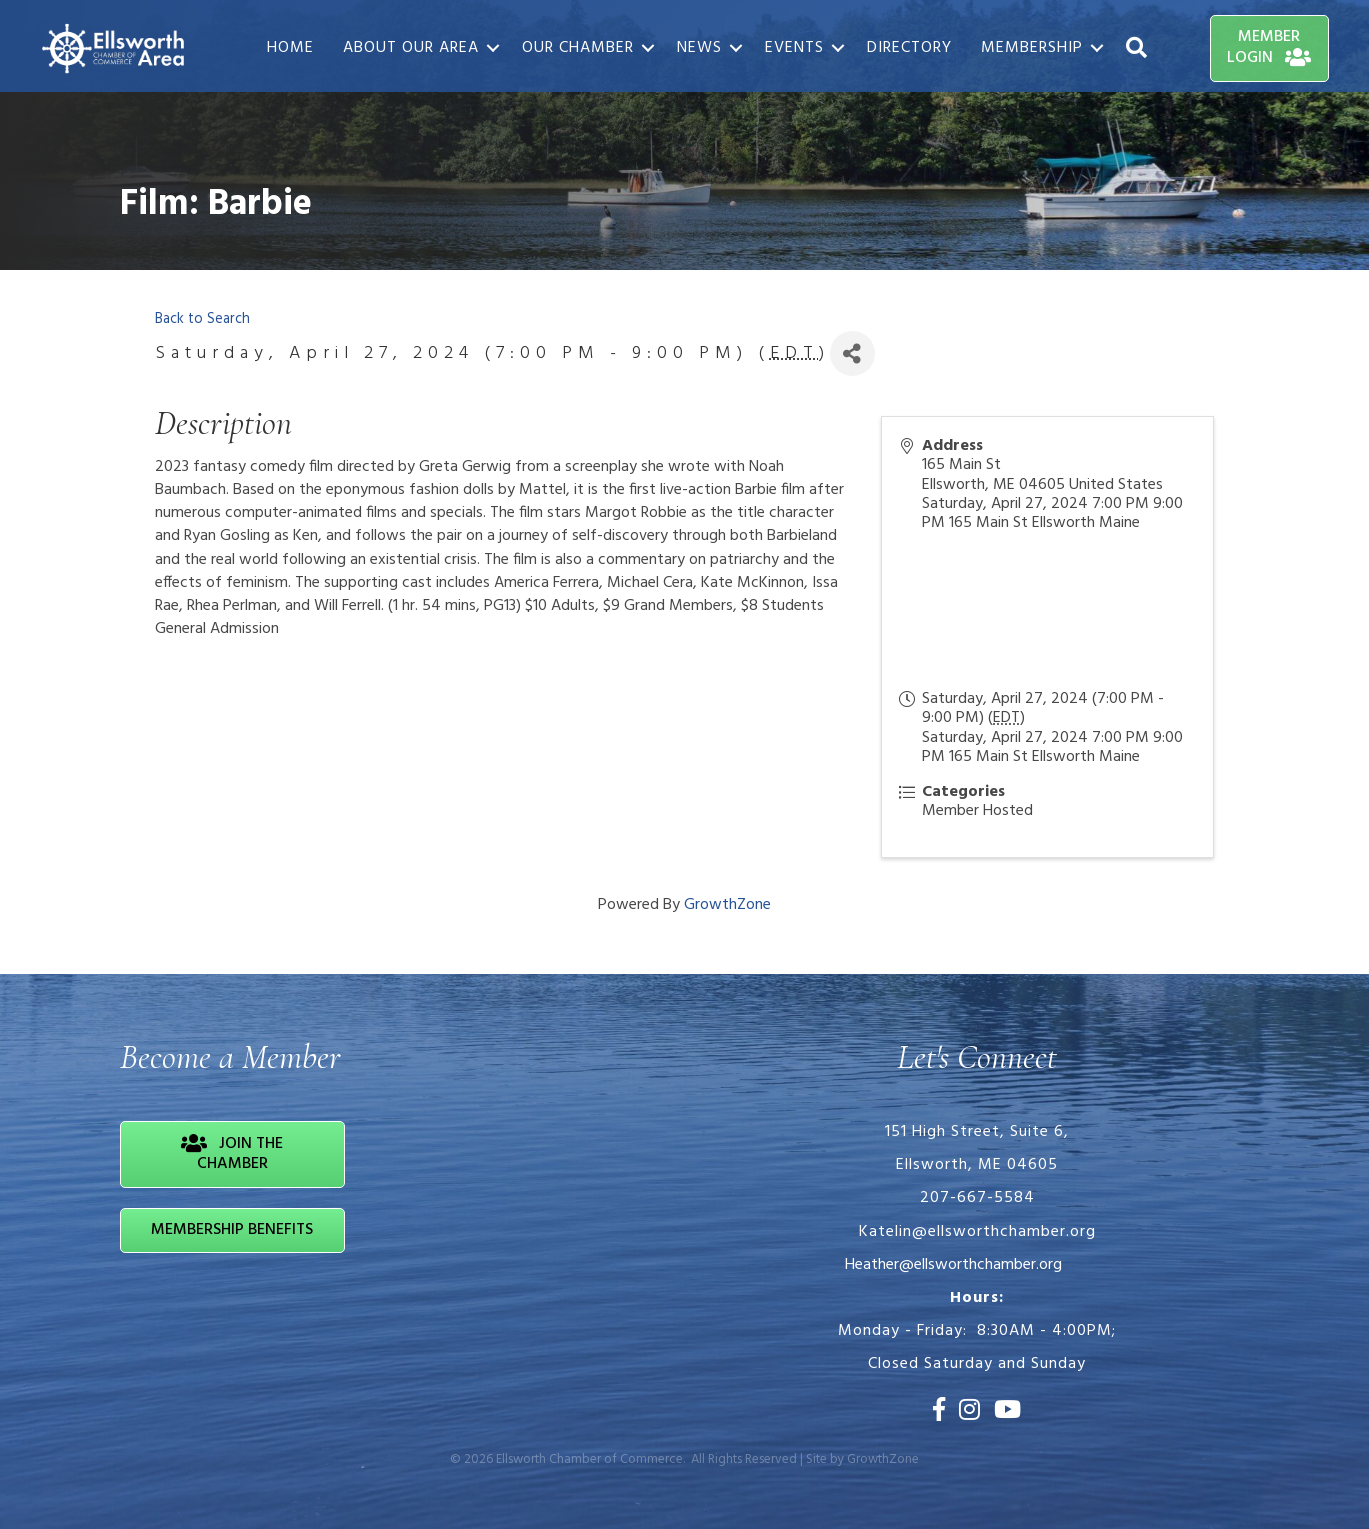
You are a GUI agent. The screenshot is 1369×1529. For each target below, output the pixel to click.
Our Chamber (578, 48)
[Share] (852, 353)
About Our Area (411, 48)
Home (290, 48)
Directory (909, 48)
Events (794, 48)
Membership (1032, 48)
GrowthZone (727, 905)
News (699, 48)
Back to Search (202, 319)
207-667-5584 (977, 1198)
